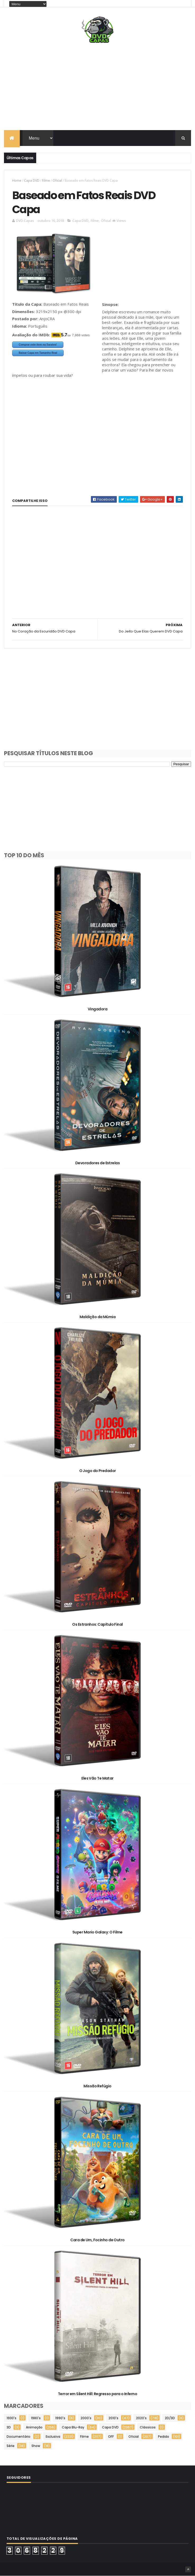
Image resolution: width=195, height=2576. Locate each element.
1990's (60, 2418)
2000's (86, 2418)
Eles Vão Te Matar (97, 1778)
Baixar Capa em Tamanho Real (38, 352)
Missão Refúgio (97, 2086)
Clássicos (148, 2427)
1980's (36, 2418)
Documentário (18, 2436)
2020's (141, 2418)
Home (16, 180)
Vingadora (97, 1009)
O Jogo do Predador (97, 1470)
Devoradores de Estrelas (97, 1163)
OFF (111, 2436)
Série (11, 2446)
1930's (11, 2418)
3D (9, 2427)
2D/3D (170, 2418)
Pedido (163, 2436)
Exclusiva (53, 2436)
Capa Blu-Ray (73, 2427)
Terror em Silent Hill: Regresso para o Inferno (97, 2393)
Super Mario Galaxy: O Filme (97, 1932)
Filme (46, 180)
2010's (113, 2418)
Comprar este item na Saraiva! (38, 344)
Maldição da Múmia (97, 1316)
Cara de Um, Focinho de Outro (97, 2240)
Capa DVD (31, 180)
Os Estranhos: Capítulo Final (97, 1624)
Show (35, 2446)
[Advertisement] (97, 88)
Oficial (57, 180)
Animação (34, 2427)
